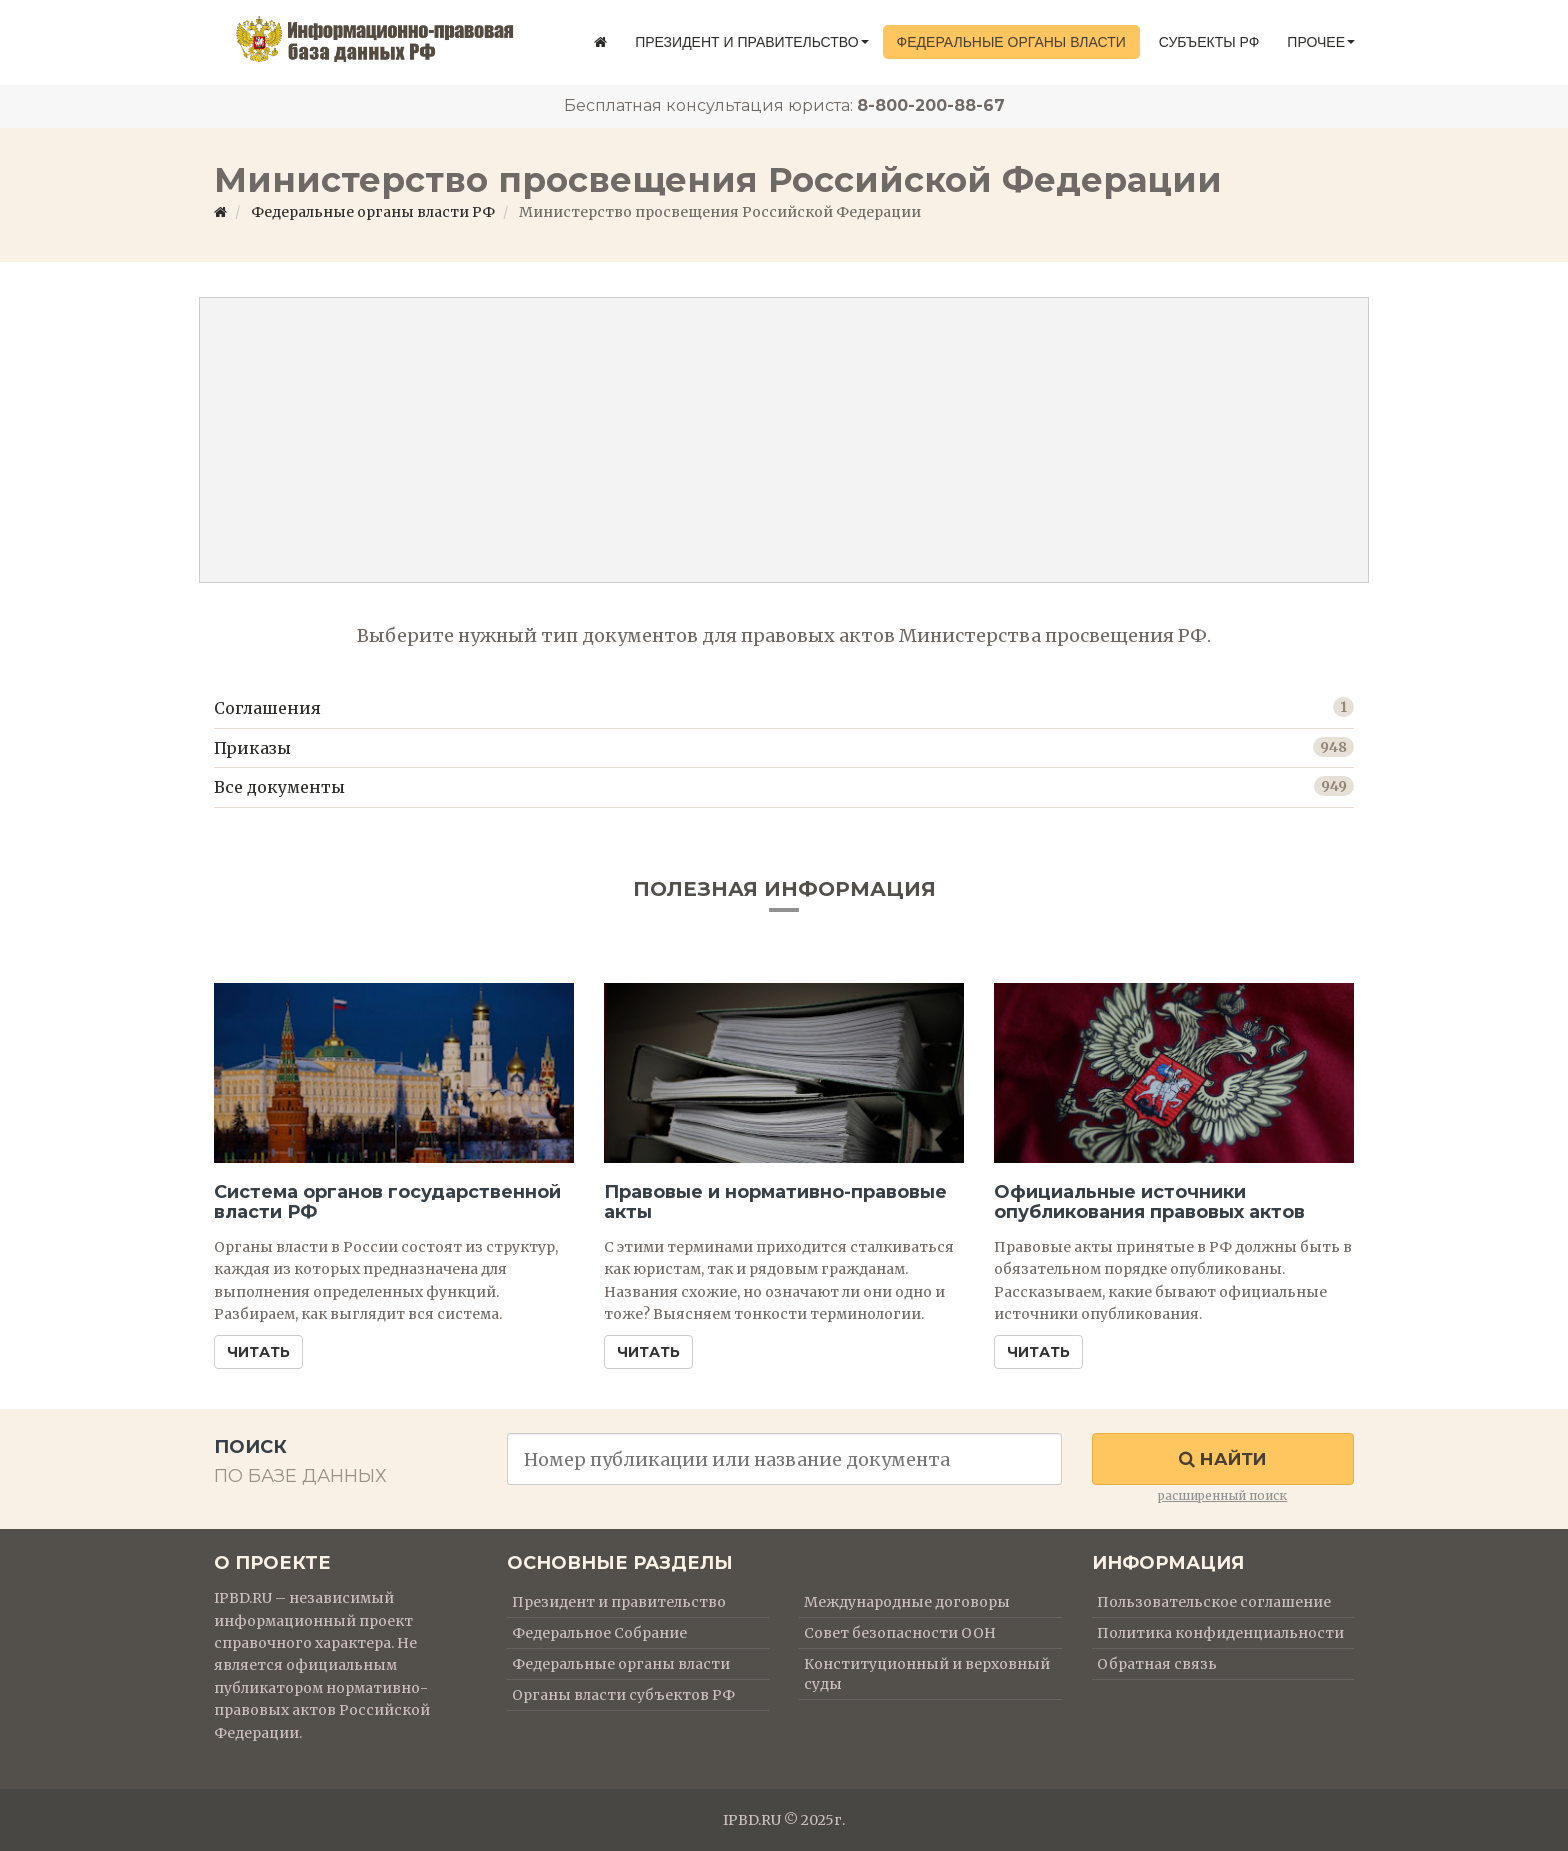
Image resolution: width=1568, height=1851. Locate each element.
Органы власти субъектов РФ (623, 1695)
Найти (1222, 1459)
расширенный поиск (1222, 1495)
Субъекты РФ (1209, 42)
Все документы (279, 787)
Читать (258, 1352)
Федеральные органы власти (1011, 42)
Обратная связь (1157, 1664)
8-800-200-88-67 (931, 105)
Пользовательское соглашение (1214, 1602)
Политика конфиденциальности (1220, 1633)
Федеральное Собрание (599, 1633)
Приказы (252, 748)
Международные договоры (907, 1602)
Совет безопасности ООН (900, 1633)
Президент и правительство (751, 42)
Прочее (1321, 42)
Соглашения (267, 708)
